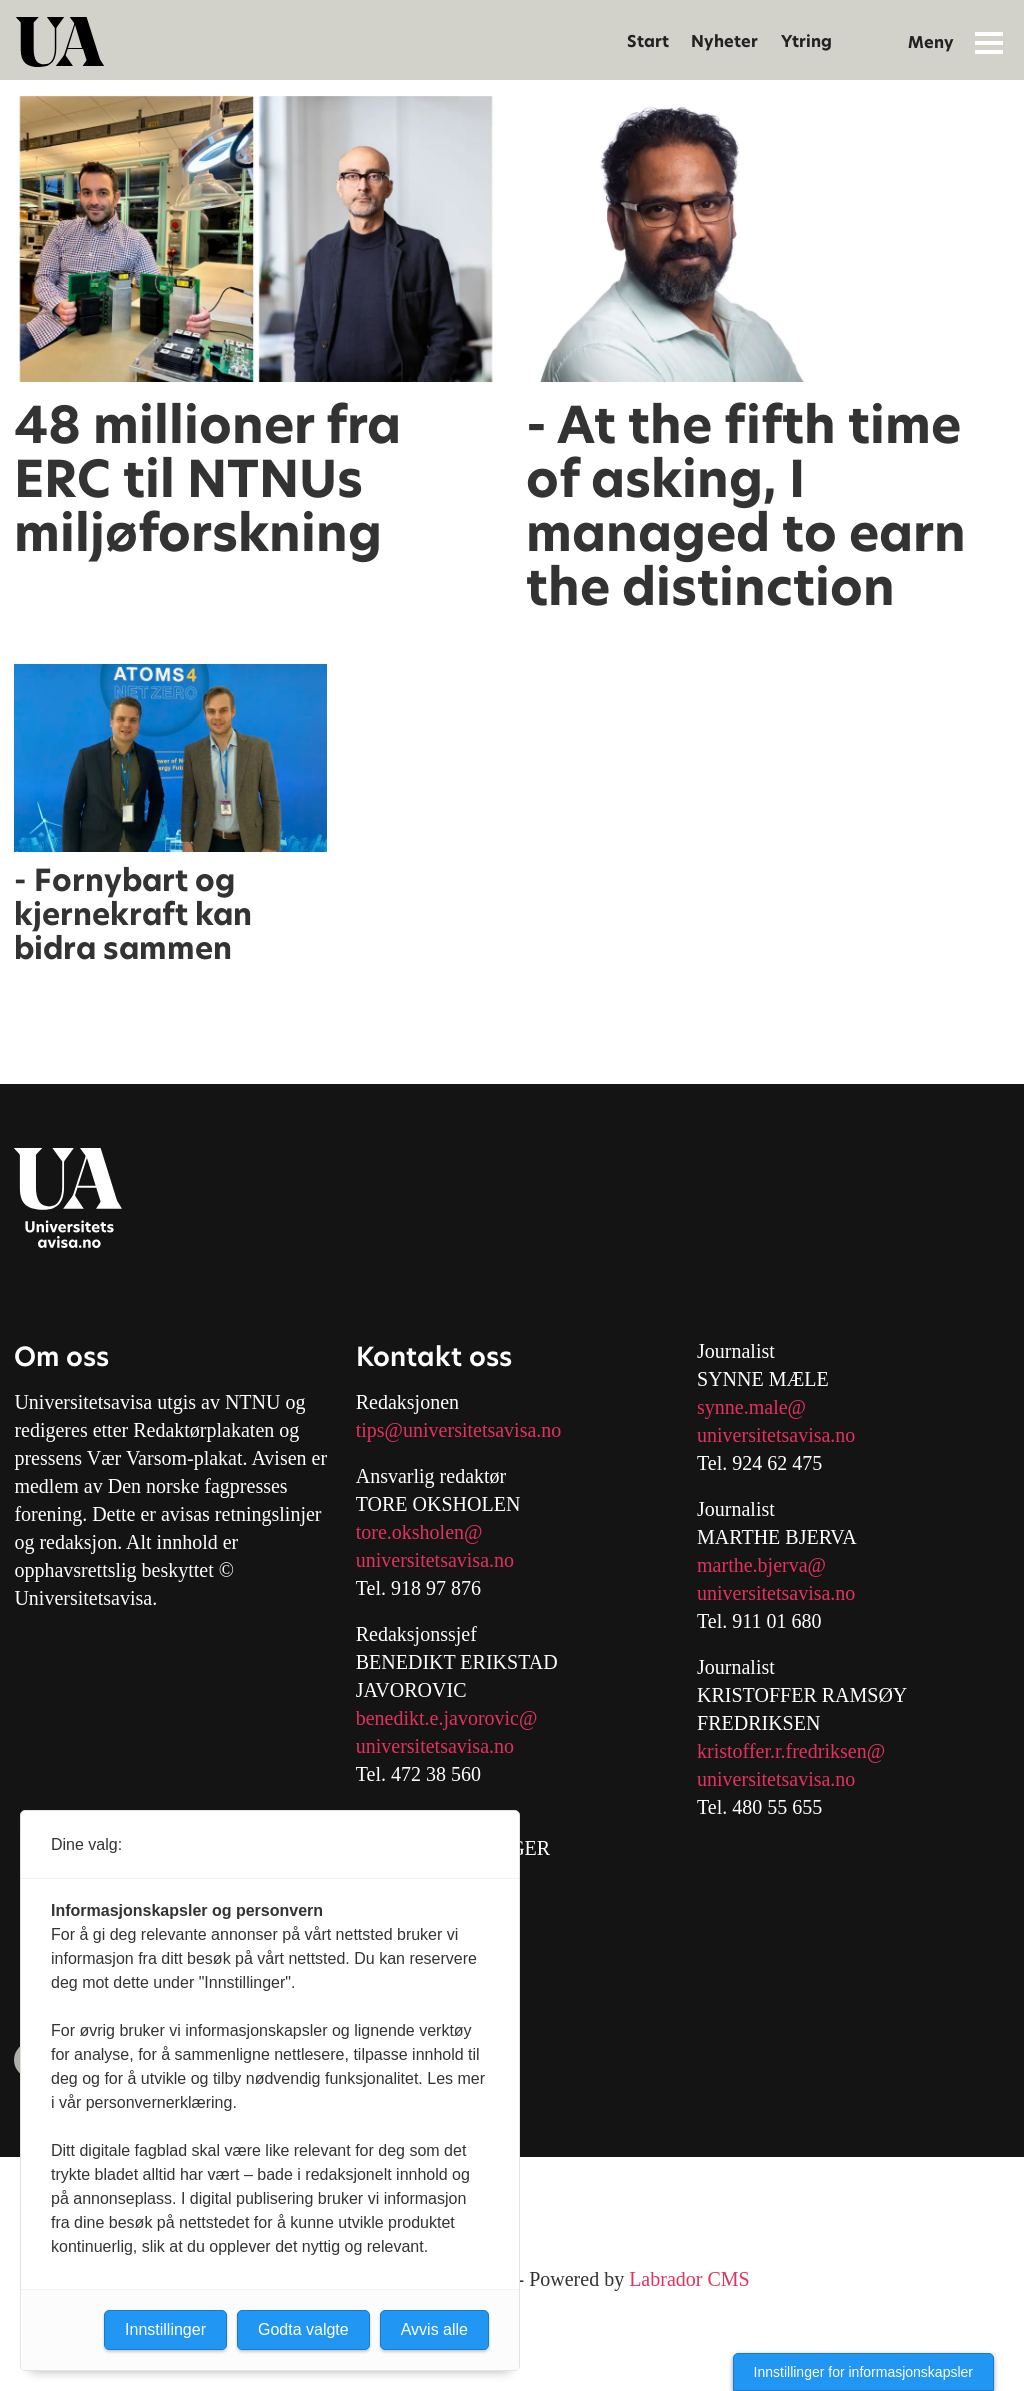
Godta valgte (303, 2329)
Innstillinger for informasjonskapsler (863, 2372)
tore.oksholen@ (419, 1532)
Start (648, 41)
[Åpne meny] (989, 42)
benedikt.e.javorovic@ (447, 1718)
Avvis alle (434, 2329)
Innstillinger (165, 2329)
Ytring (806, 41)
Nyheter (724, 41)
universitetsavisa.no (435, 1560)
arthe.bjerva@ (769, 1565)
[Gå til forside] (60, 42)
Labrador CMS (689, 2279)
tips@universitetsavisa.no (459, 1430)
